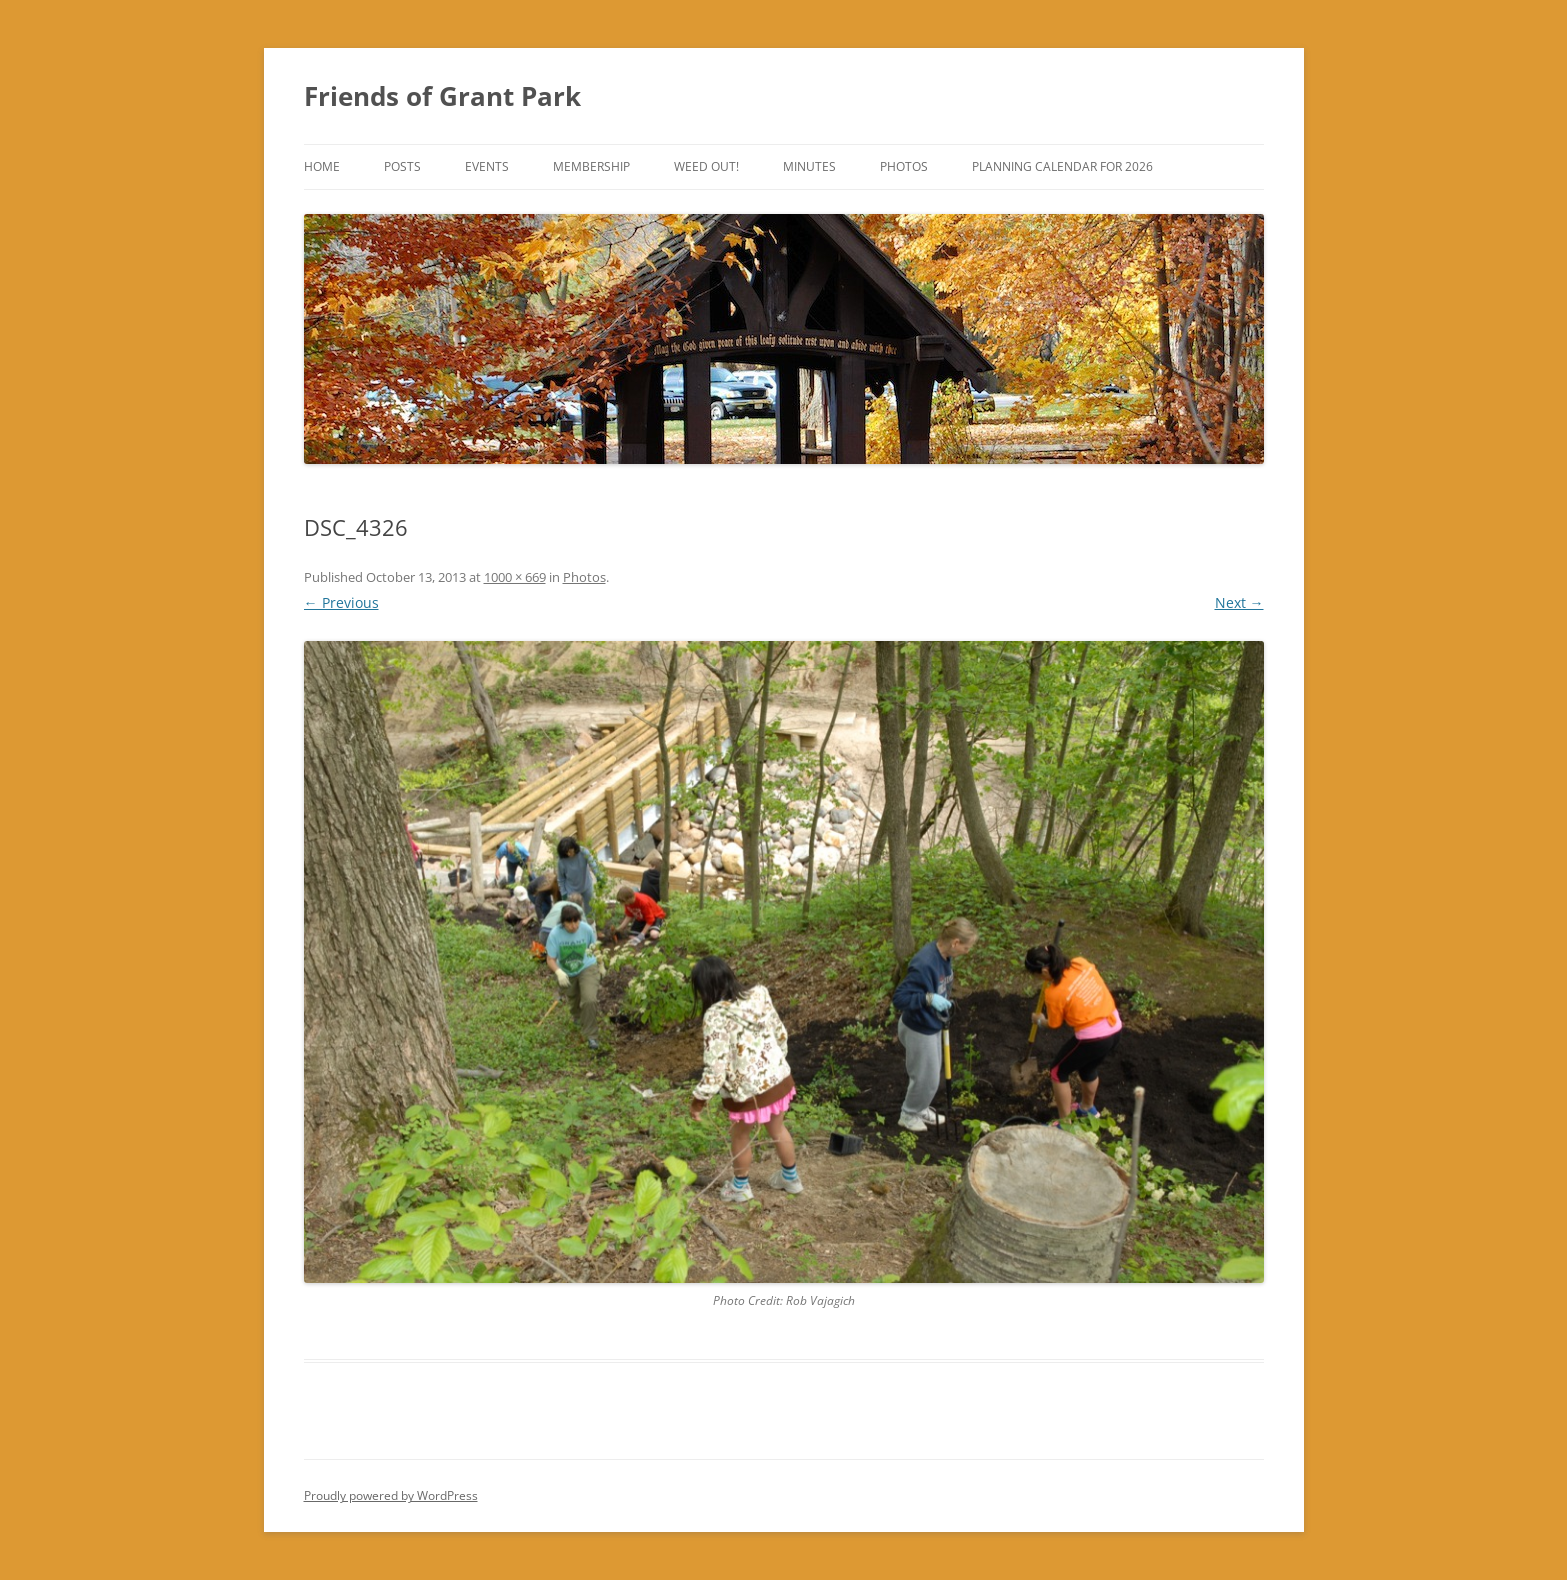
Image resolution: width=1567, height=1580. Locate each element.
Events (487, 166)
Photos (904, 166)
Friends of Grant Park (442, 96)
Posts (402, 166)
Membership (591, 166)
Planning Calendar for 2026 (1062, 166)
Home (322, 166)
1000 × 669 (515, 577)
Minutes (809, 166)
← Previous (341, 602)
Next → (1239, 602)
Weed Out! (706, 166)
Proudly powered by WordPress (391, 1495)
